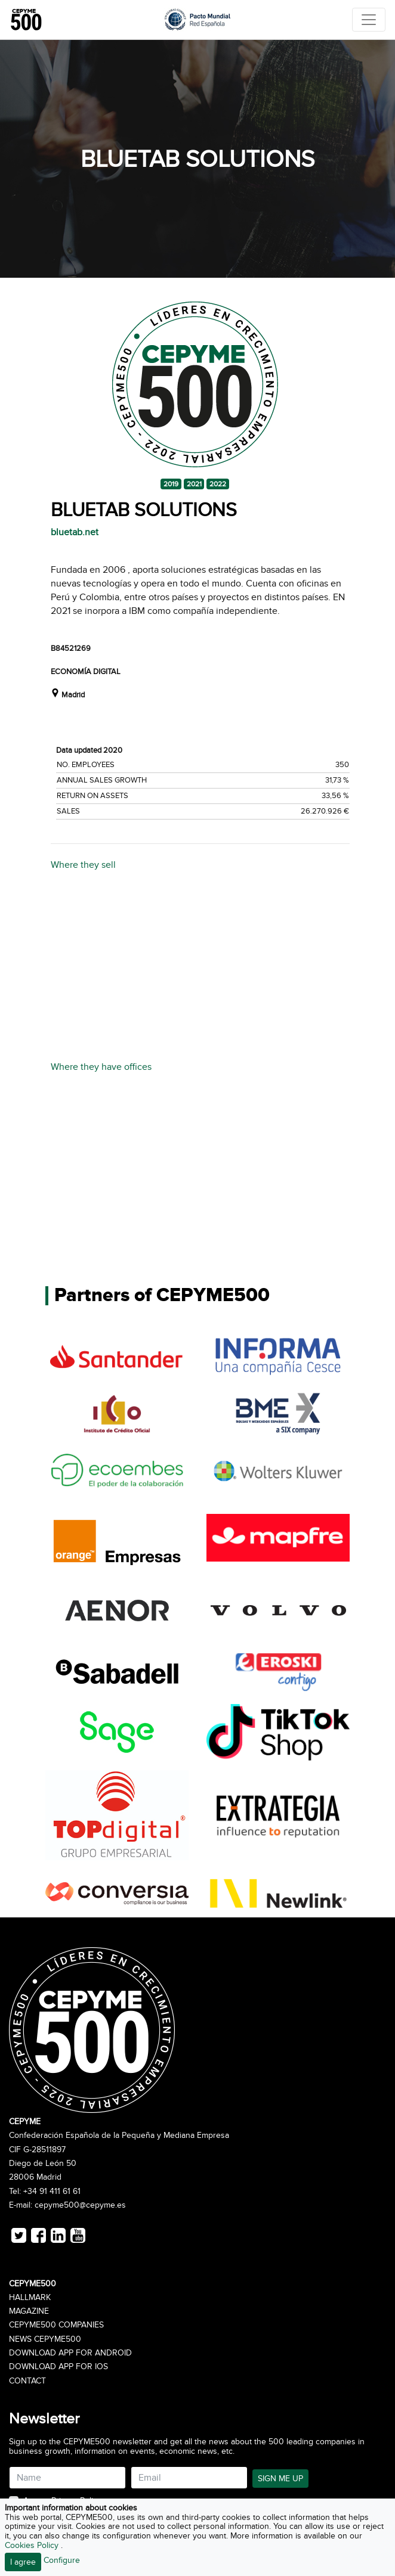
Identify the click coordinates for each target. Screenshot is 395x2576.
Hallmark (30, 2297)
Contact (27, 2381)
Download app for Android (70, 2353)
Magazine (29, 2311)
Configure (62, 2560)
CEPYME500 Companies (56, 2325)
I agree (23, 2562)
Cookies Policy (33, 2545)
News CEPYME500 (45, 2339)
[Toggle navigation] (368, 20)
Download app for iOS (58, 2367)
